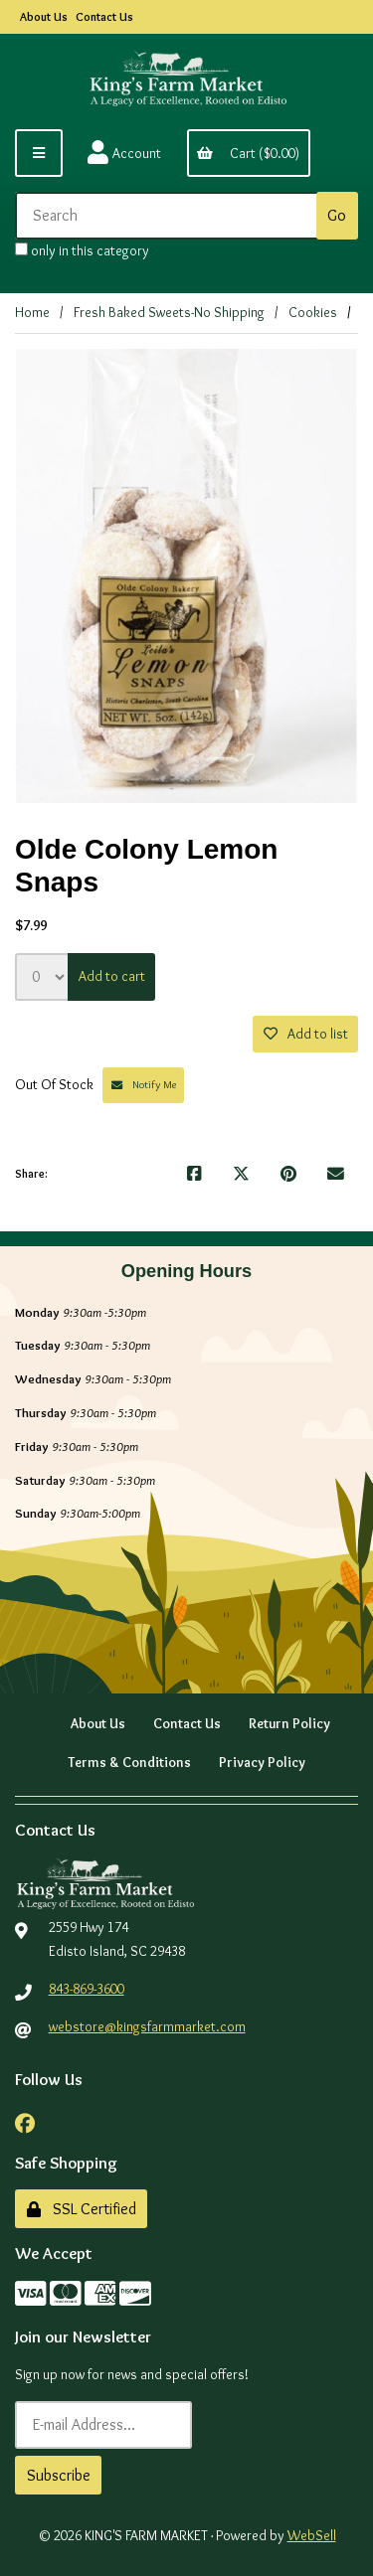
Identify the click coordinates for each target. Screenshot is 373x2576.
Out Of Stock (55, 1084)
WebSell (311, 2535)
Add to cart (112, 976)
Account (124, 153)
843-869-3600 (86, 1989)
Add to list (306, 1034)
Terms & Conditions (129, 1762)
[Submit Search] (337, 216)
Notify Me (143, 1084)
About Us (44, 16)
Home (32, 312)
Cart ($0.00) (248, 153)
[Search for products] (169, 216)
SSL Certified (81, 2208)
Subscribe (59, 2475)
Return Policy (289, 1723)
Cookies (312, 312)
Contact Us (104, 16)
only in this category (82, 250)
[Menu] (39, 153)
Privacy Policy (262, 1762)
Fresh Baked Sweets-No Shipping (169, 312)
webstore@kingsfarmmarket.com (147, 2026)
